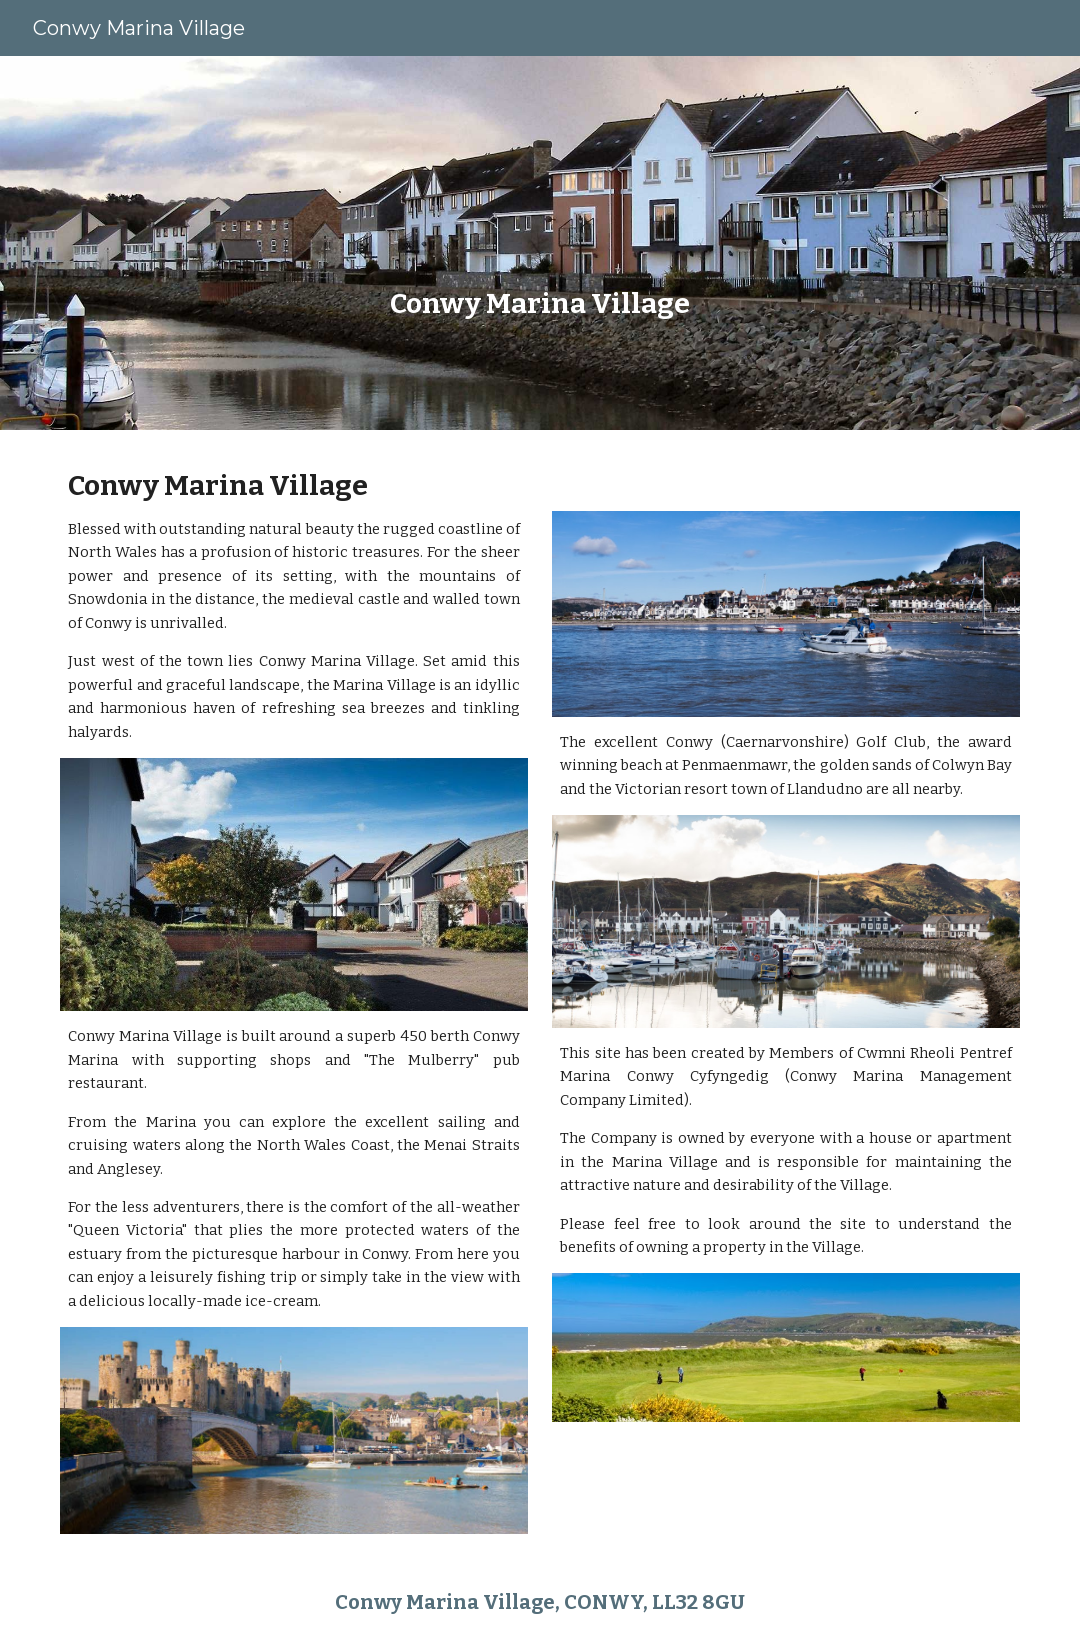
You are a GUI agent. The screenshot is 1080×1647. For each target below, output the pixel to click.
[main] (539, 243)
